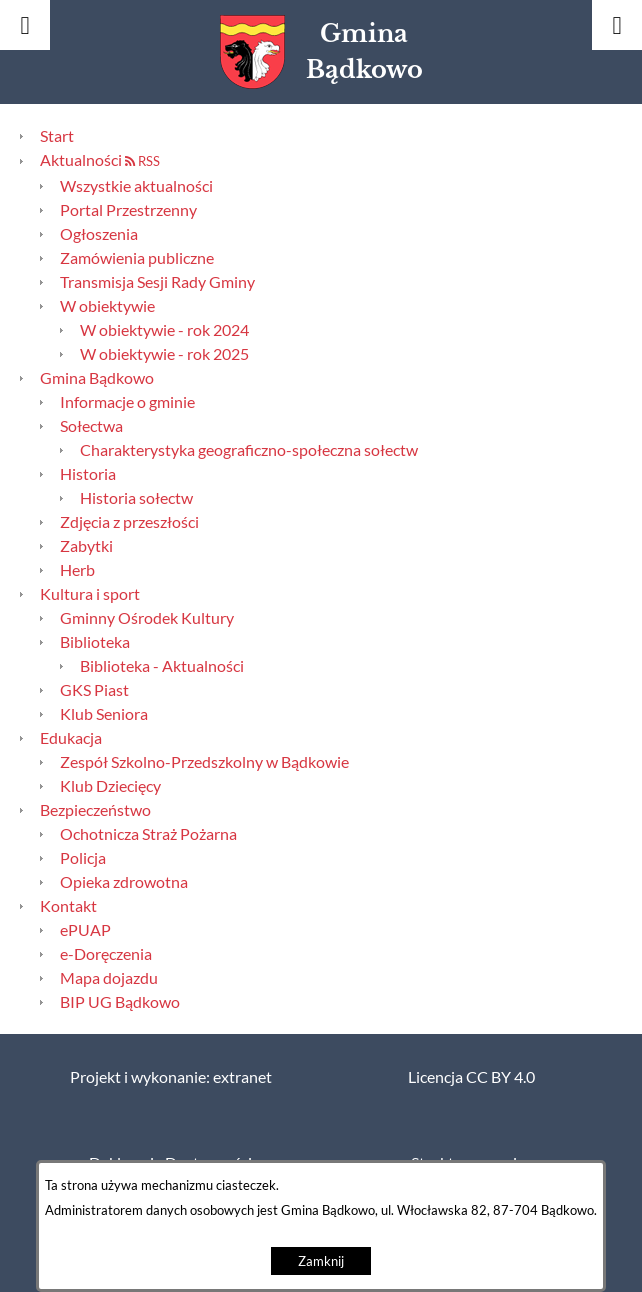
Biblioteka (95, 642)
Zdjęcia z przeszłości (129, 522)
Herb (77, 570)
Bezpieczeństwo (95, 810)
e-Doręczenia (106, 954)
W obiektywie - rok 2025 (164, 354)
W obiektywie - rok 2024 (164, 330)
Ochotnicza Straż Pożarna (148, 834)
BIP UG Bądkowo (120, 1002)
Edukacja (71, 738)
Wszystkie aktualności (136, 186)
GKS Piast (94, 690)
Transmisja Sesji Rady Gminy (157, 282)
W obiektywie (107, 306)
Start (57, 136)
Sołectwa (91, 426)
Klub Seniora (104, 714)
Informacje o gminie (127, 402)
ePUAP (85, 930)
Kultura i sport (90, 594)
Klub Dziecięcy (110, 786)
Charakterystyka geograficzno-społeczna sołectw (249, 450)
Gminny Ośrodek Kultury (147, 618)
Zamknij (321, 1261)
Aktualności (81, 160)
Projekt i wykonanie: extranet (171, 1077)
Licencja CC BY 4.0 (471, 1077)
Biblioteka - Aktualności (162, 666)
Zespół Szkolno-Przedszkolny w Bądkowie (204, 762)
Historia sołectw (136, 498)
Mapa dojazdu (109, 978)
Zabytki (86, 546)
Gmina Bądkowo (97, 378)
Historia (88, 474)
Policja (83, 858)
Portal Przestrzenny (128, 210)
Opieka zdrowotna (124, 882)
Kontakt (68, 906)
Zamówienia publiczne (137, 258)
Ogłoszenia (99, 234)
